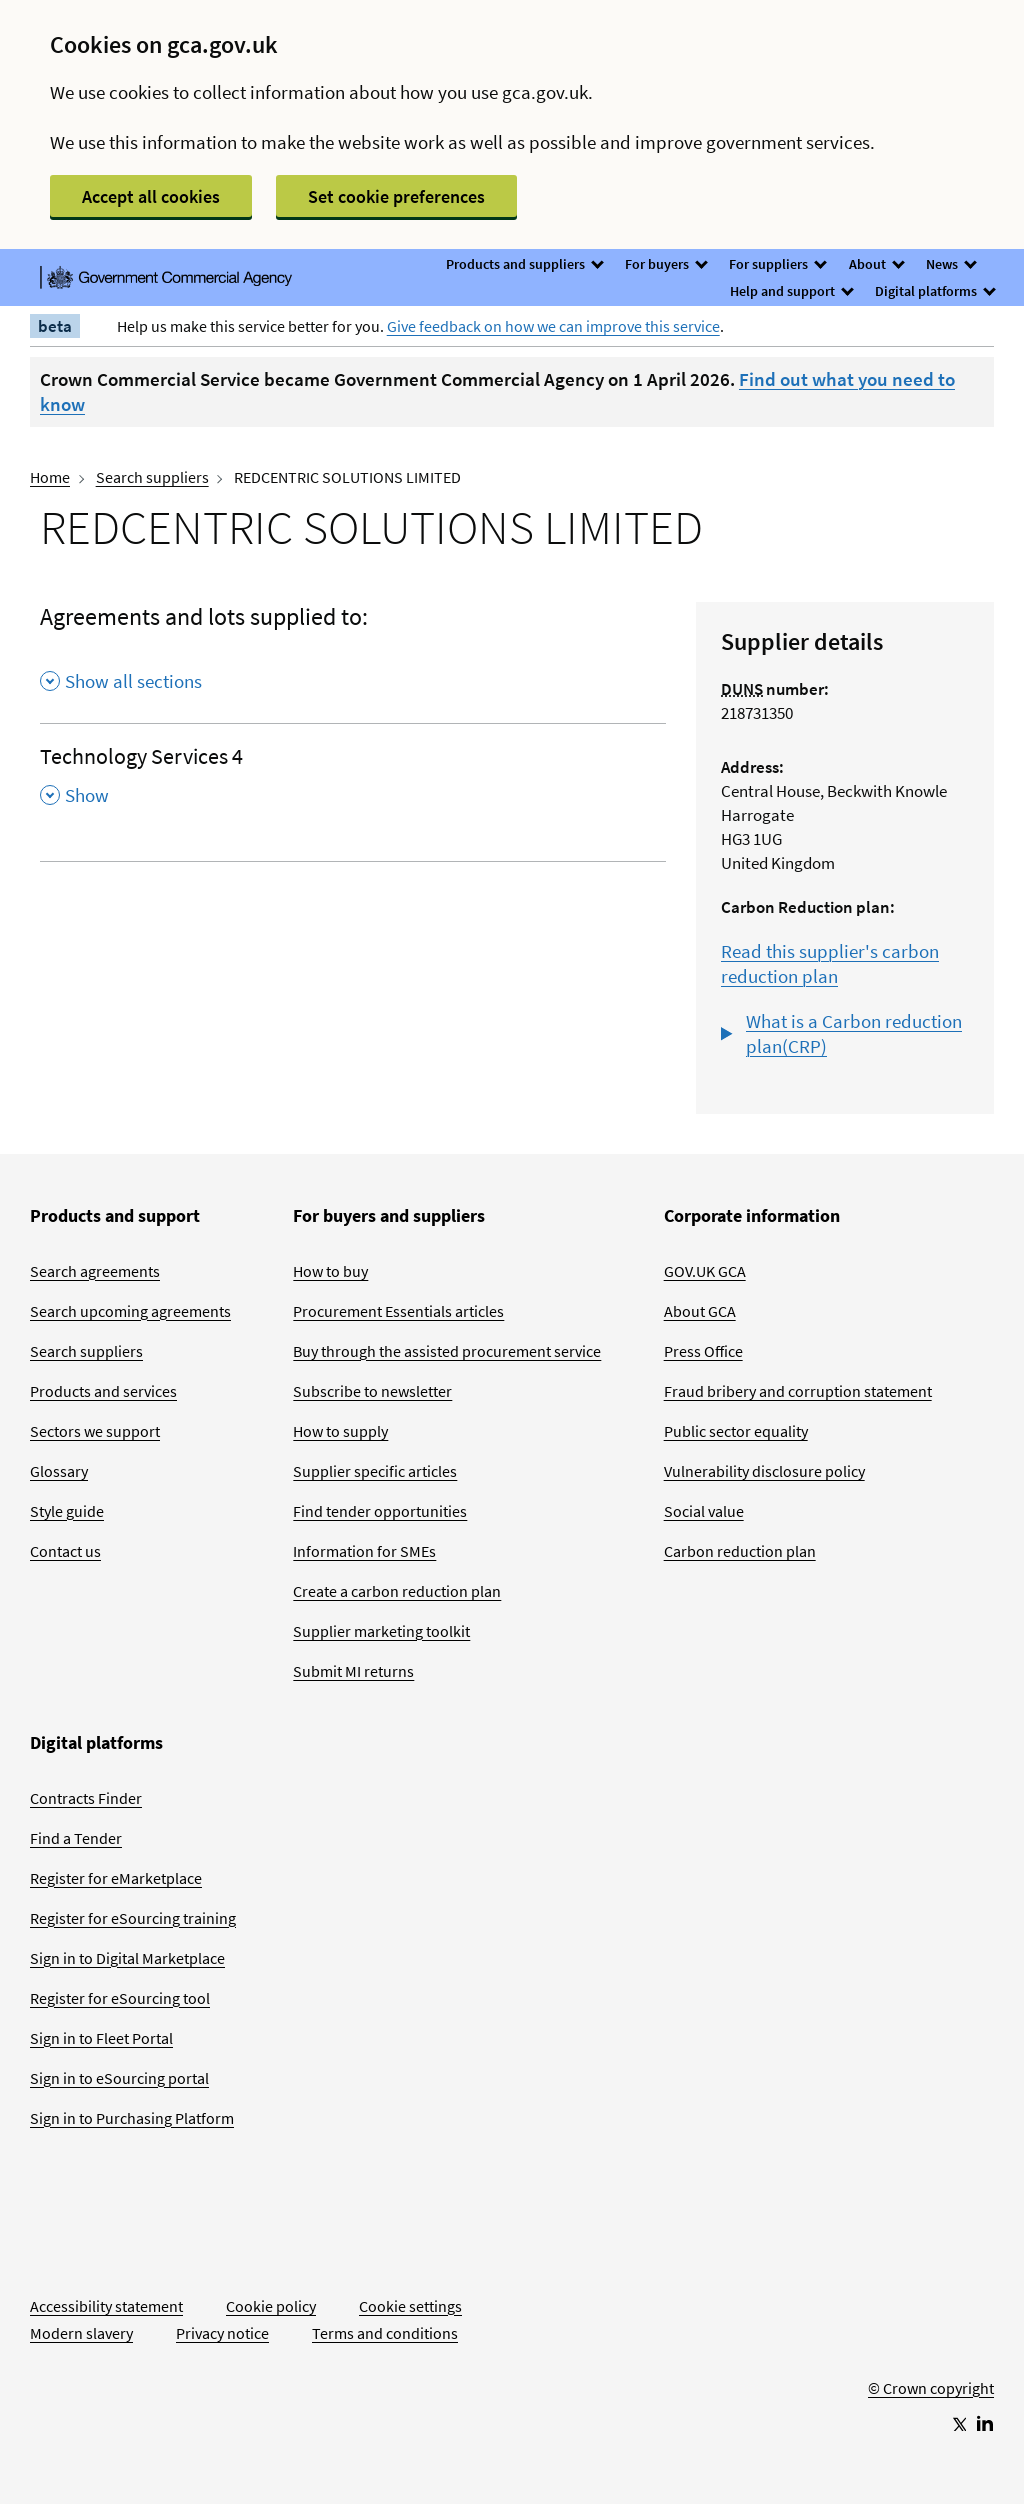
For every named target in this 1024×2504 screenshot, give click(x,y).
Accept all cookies (151, 196)
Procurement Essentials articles (398, 1311)
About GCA (700, 1311)
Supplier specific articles (375, 1471)
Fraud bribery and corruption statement (798, 1391)
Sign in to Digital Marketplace (127, 1958)
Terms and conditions (385, 2333)
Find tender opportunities (380, 1511)
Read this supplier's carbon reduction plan (830, 963)
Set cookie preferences (396, 196)
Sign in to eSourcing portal (119, 2078)
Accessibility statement (106, 2306)
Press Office (703, 1351)
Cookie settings (410, 2306)
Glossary (59, 1471)
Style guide (67, 1511)
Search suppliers (152, 477)
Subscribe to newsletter (372, 1391)
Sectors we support (95, 1431)
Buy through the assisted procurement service (447, 1351)
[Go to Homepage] (931, 2322)
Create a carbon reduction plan (397, 1591)
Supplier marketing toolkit (381, 1631)
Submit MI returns (353, 1671)
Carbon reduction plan (740, 1551)
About (876, 264)
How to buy (330, 1271)
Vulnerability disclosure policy (764, 1471)
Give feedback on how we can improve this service (553, 326)
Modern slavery (81, 2333)
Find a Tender (76, 1838)
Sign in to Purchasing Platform (132, 2118)
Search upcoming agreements (130, 1311)
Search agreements (95, 1271)
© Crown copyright (931, 2388)
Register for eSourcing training (133, 1918)
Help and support (791, 291)
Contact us (65, 1551)
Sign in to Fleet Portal (101, 2038)
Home (50, 477)
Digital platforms (934, 291)
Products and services (103, 1391)
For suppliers (777, 264)
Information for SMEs (364, 1551)
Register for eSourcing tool (120, 1998)
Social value (704, 1511)
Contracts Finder (86, 1798)
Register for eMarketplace (116, 1878)
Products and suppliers (524, 264)
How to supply (340, 1431)
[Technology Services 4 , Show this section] (353, 782)
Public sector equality (736, 1431)
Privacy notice (222, 2333)
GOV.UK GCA (705, 1271)
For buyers (665, 264)
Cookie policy (271, 2306)
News (950, 264)
